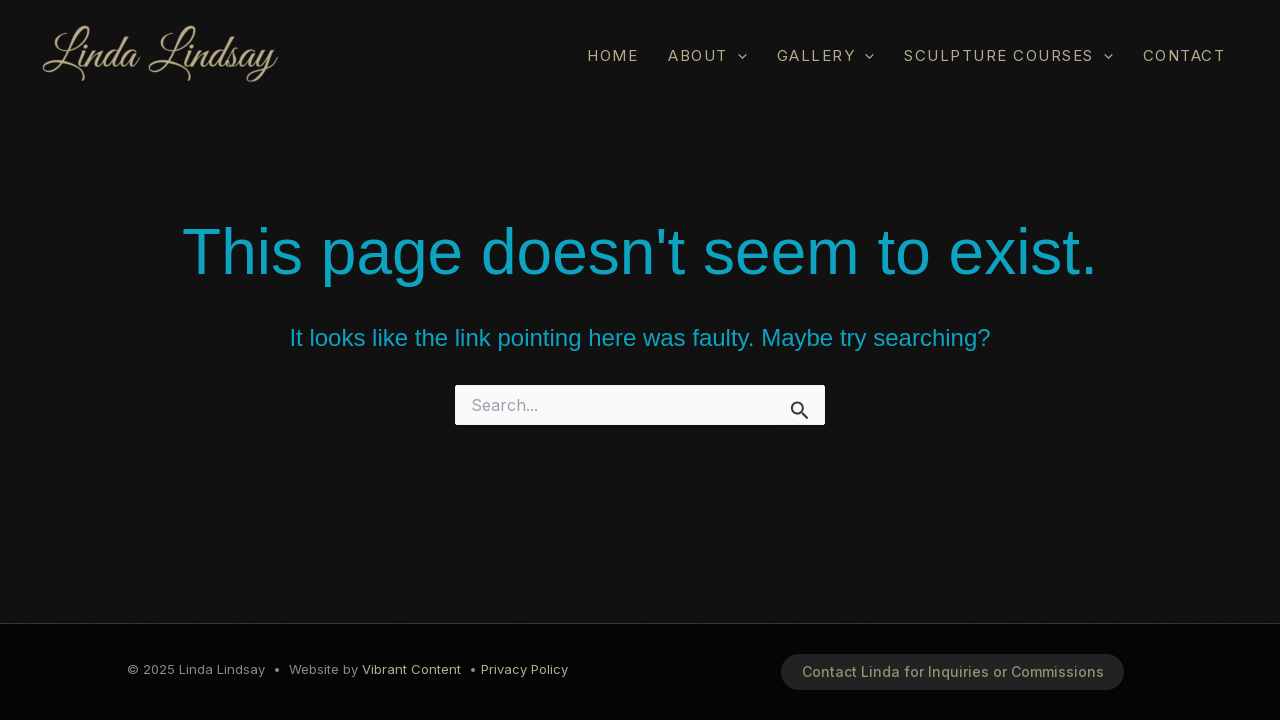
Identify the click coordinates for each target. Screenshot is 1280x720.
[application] (737, 55)
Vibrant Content (411, 669)
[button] (952, 672)
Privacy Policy (524, 669)
